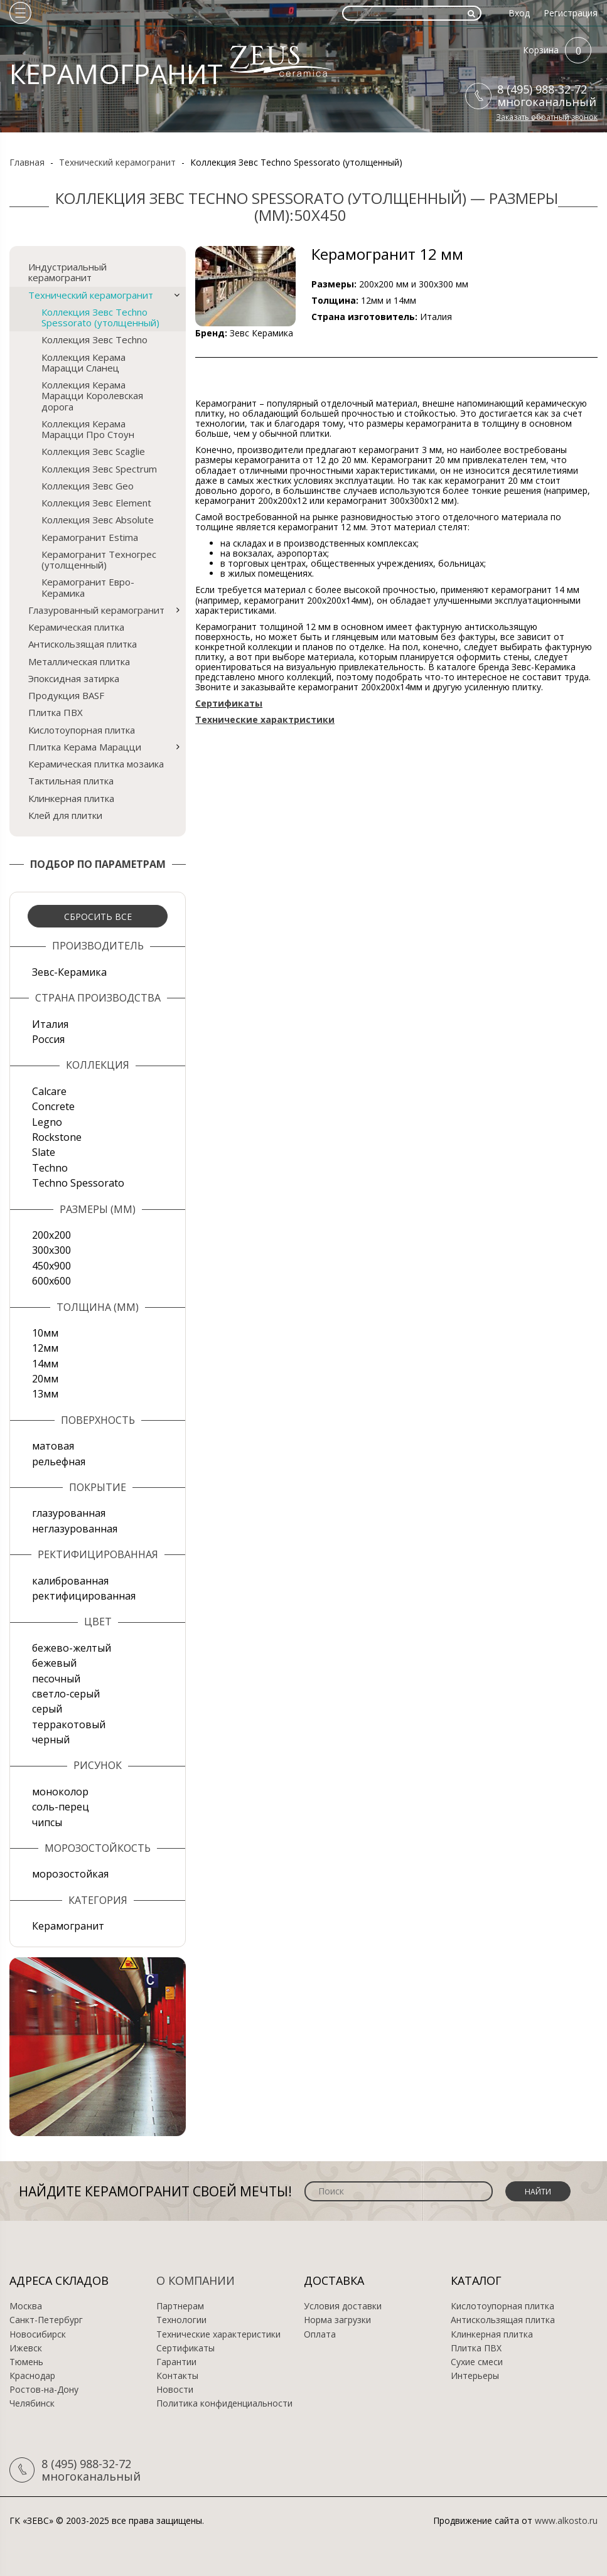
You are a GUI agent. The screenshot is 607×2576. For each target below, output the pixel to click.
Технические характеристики (218, 2334)
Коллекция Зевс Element (96, 502)
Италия (50, 1024)
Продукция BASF (66, 695)
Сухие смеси (477, 2362)
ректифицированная (84, 1596)
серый (47, 1709)
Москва (25, 2306)
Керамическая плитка (76, 627)
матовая (53, 1446)
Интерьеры (475, 2376)
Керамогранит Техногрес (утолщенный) (98, 559)
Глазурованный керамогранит (96, 610)
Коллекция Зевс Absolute (97, 519)
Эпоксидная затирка (73, 678)
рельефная (58, 1461)
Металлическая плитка (79, 661)
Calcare (49, 1091)
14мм (45, 1364)
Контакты (177, 2376)
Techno (50, 1168)
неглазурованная (74, 1529)
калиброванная (70, 1581)
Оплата (320, 2334)
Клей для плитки (65, 815)
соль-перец (60, 1807)
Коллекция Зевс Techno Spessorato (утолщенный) (100, 317)
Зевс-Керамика (69, 972)
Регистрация (571, 13)
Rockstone (57, 1137)
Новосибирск (37, 2334)
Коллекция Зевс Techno (94, 339)
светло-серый (66, 1694)
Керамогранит (68, 1926)
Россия (48, 1039)
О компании (195, 2280)
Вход (519, 13)
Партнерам (180, 2306)
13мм (45, 1394)
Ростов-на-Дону (43, 2390)
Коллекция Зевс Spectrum (99, 468)
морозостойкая (70, 1874)
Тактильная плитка (71, 780)
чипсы (47, 1822)
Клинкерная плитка (71, 798)
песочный (56, 1679)
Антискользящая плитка (82, 644)
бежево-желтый (71, 1648)
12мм (45, 1348)
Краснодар (32, 2376)
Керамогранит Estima (89, 537)
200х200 (51, 1235)
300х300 (51, 1250)
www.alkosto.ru (566, 2520)
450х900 (51, 1266)
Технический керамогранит (117, 162)
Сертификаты (185, 2348)
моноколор (60, 1791)
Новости (174, 2390)
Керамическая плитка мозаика (96, 763)
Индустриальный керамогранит (67, 272)
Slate (43, 1152)
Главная (27, 162)
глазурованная (68, 1513)
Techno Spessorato (78, 1183)
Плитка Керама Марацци (84, 746)
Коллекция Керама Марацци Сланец (83, 362)
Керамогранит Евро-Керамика (87, 587)
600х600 (51, 1281)
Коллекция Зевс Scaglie (93, 451)
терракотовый (68, 1724)
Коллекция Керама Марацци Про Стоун (87, 429)
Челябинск (32, 2403)
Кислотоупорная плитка (81, 730)
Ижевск (25, 2348)
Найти (538, 2191)
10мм (45, 1333)
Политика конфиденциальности (224, 2403)
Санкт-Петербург (46, 2320)
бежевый (54, 1663)
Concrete (53, 1106)
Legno (47, 1122)
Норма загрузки (337, 2320)
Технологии (181, 2320)
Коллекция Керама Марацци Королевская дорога (92, 395)
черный (51, 1739)
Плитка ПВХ (55, 712)
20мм (45, 1379)
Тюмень (26, 2362)
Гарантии (176, 2362)
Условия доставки (343, 2306)
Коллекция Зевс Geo (87, 485)
